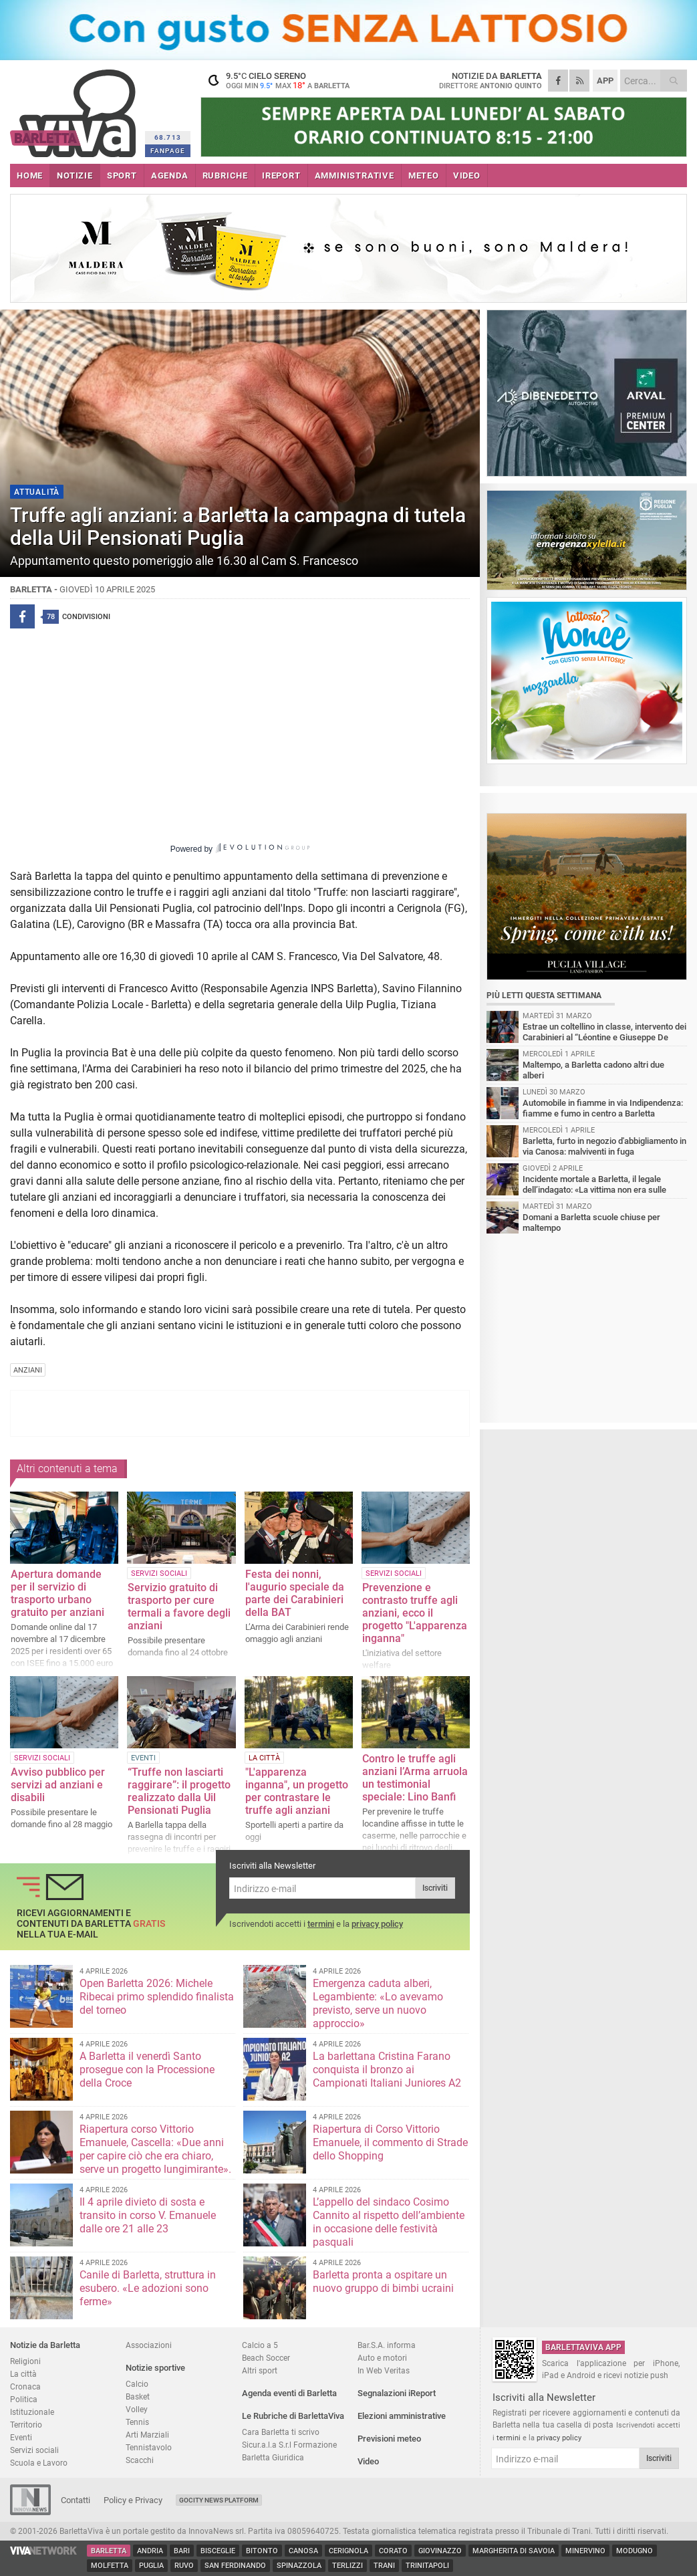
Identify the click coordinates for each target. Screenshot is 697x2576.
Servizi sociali (34, 2450)
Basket (138, 2396)
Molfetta (109, 2565)
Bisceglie (217, 2551)
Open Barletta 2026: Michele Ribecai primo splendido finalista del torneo (157, 1996)
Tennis (137, 2422)
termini (320, 1924)
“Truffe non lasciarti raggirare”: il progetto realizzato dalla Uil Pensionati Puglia (179, 1791)
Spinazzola (299, 2565)
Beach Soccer (266, 2358)
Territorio (26, 2425)
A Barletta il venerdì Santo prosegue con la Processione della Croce (147, 2069)
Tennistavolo (149, 2447)
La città (23, 2374)
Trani (384, 2565)
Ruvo (184, 2565)
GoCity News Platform (219, 2500)
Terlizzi (347, 2565)
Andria (150, 2551)
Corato (393, 2551)
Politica (23, 2399)
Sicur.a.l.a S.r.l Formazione (289, 2445)
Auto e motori (382, 2358)
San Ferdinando (235, 2565)
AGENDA (169, 175)
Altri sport (259, 2370)
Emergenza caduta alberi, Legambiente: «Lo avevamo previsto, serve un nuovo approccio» (378, 2003)
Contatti (75, 2500)
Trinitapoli (427, 2565)
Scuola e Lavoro (38, 2463)
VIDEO (466, 175)
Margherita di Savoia (513, 2551)
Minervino (585, 2551)
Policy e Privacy (133, 2500)
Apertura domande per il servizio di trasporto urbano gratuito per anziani (57, 1593)
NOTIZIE (75, 175)
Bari (182, 2551)
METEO (423, 175)
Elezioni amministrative (402, 2416)
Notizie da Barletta (45, 2345)
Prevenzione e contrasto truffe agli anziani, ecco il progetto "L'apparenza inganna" (414, 1613)
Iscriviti (435, 1888)
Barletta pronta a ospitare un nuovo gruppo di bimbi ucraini (383, 2281)
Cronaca (25, 2386)
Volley (137, 2409)
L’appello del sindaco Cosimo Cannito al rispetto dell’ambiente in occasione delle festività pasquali (388, 2222)
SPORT (122, 175)
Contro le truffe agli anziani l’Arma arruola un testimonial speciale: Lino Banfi (415, 1777)
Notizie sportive (155, 2368)
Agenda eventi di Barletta (289, 2393)
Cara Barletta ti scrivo (280, 2432)
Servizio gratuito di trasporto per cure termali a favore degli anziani (179, 1606)
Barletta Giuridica (273, 2457)
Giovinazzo (440, 2551)
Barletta (108, 2551)
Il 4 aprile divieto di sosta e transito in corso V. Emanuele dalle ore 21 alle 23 (148, 2215)
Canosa (303, 2551)
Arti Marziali (147, 2435)
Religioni (25, 2361)
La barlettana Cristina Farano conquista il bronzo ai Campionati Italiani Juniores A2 (387, 2069)
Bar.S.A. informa (387, 2345)
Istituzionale (32, 2412)
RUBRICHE (225, 175)
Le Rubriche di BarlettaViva (293, 2416)
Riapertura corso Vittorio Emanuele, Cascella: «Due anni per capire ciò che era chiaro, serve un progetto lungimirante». (155, 2149)
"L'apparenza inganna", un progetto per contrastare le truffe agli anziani (296, 1791)
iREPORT (281, 175)
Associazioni (149, 2345)
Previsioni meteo (389, 2439)
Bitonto (262, 2551)
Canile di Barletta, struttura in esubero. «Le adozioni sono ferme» (148, 2288)
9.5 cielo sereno (284, 80)
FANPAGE (167, 150)
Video (368, 2461)
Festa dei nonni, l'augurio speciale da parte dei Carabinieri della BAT (294, 1593)
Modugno (634, 2551)
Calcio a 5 (260, 2345)
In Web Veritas (384, 2370)
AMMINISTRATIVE (354, 175)
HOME (30, 175)
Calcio (137, 2384)
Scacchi (140, 2460)
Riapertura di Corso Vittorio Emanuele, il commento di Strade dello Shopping (390, 2142)
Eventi (21, 2437)
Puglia (151, 2565)
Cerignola (348, 2551)
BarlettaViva (75, 108)
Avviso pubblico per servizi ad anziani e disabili (58, 1785)
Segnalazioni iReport (397, 2393)
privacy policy (377, 1924)
